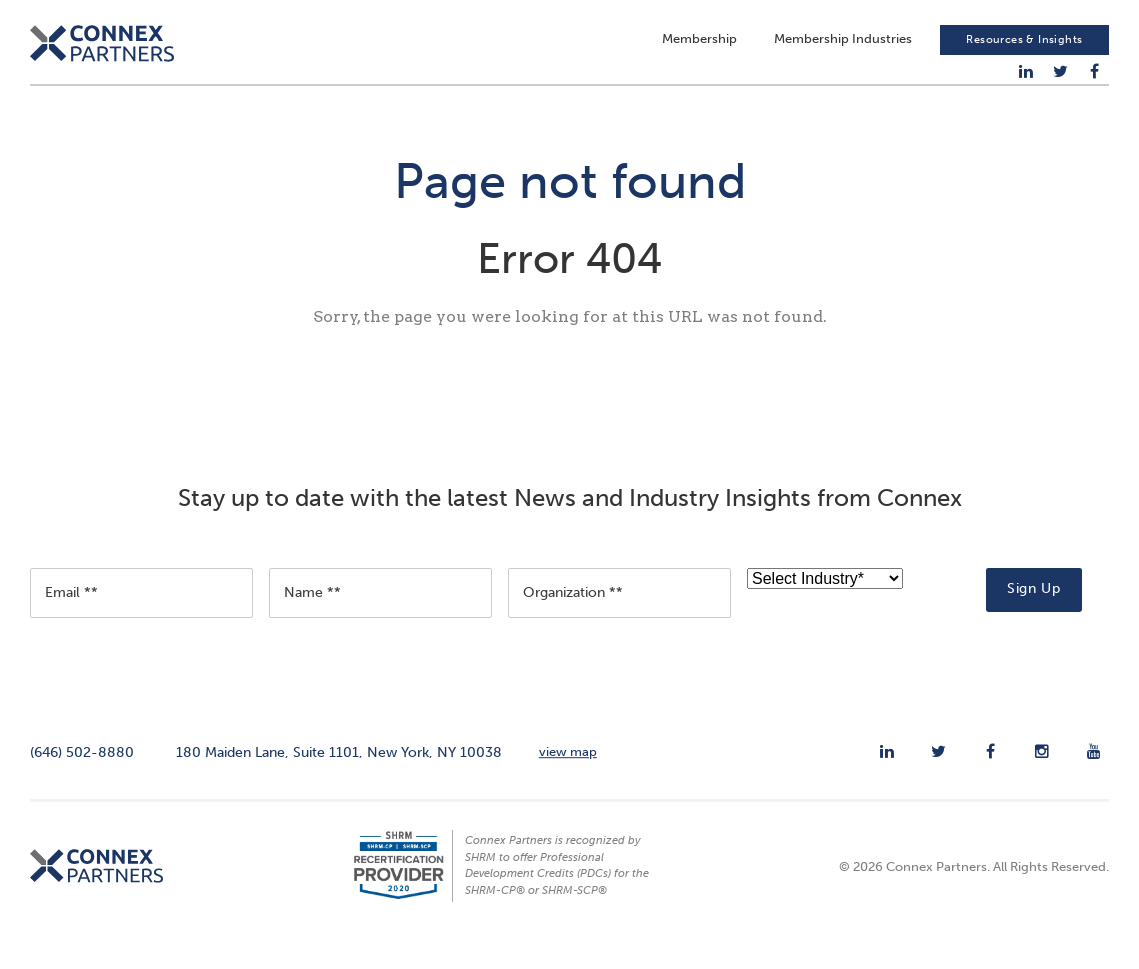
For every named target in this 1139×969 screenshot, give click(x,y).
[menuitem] (1026, 78)
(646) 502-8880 (82, 775)
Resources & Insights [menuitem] (1024, 46)
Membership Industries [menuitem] (843, 45)
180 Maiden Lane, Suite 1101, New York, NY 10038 (339, 775)
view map (568, 774)
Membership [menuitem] (699, 45)
